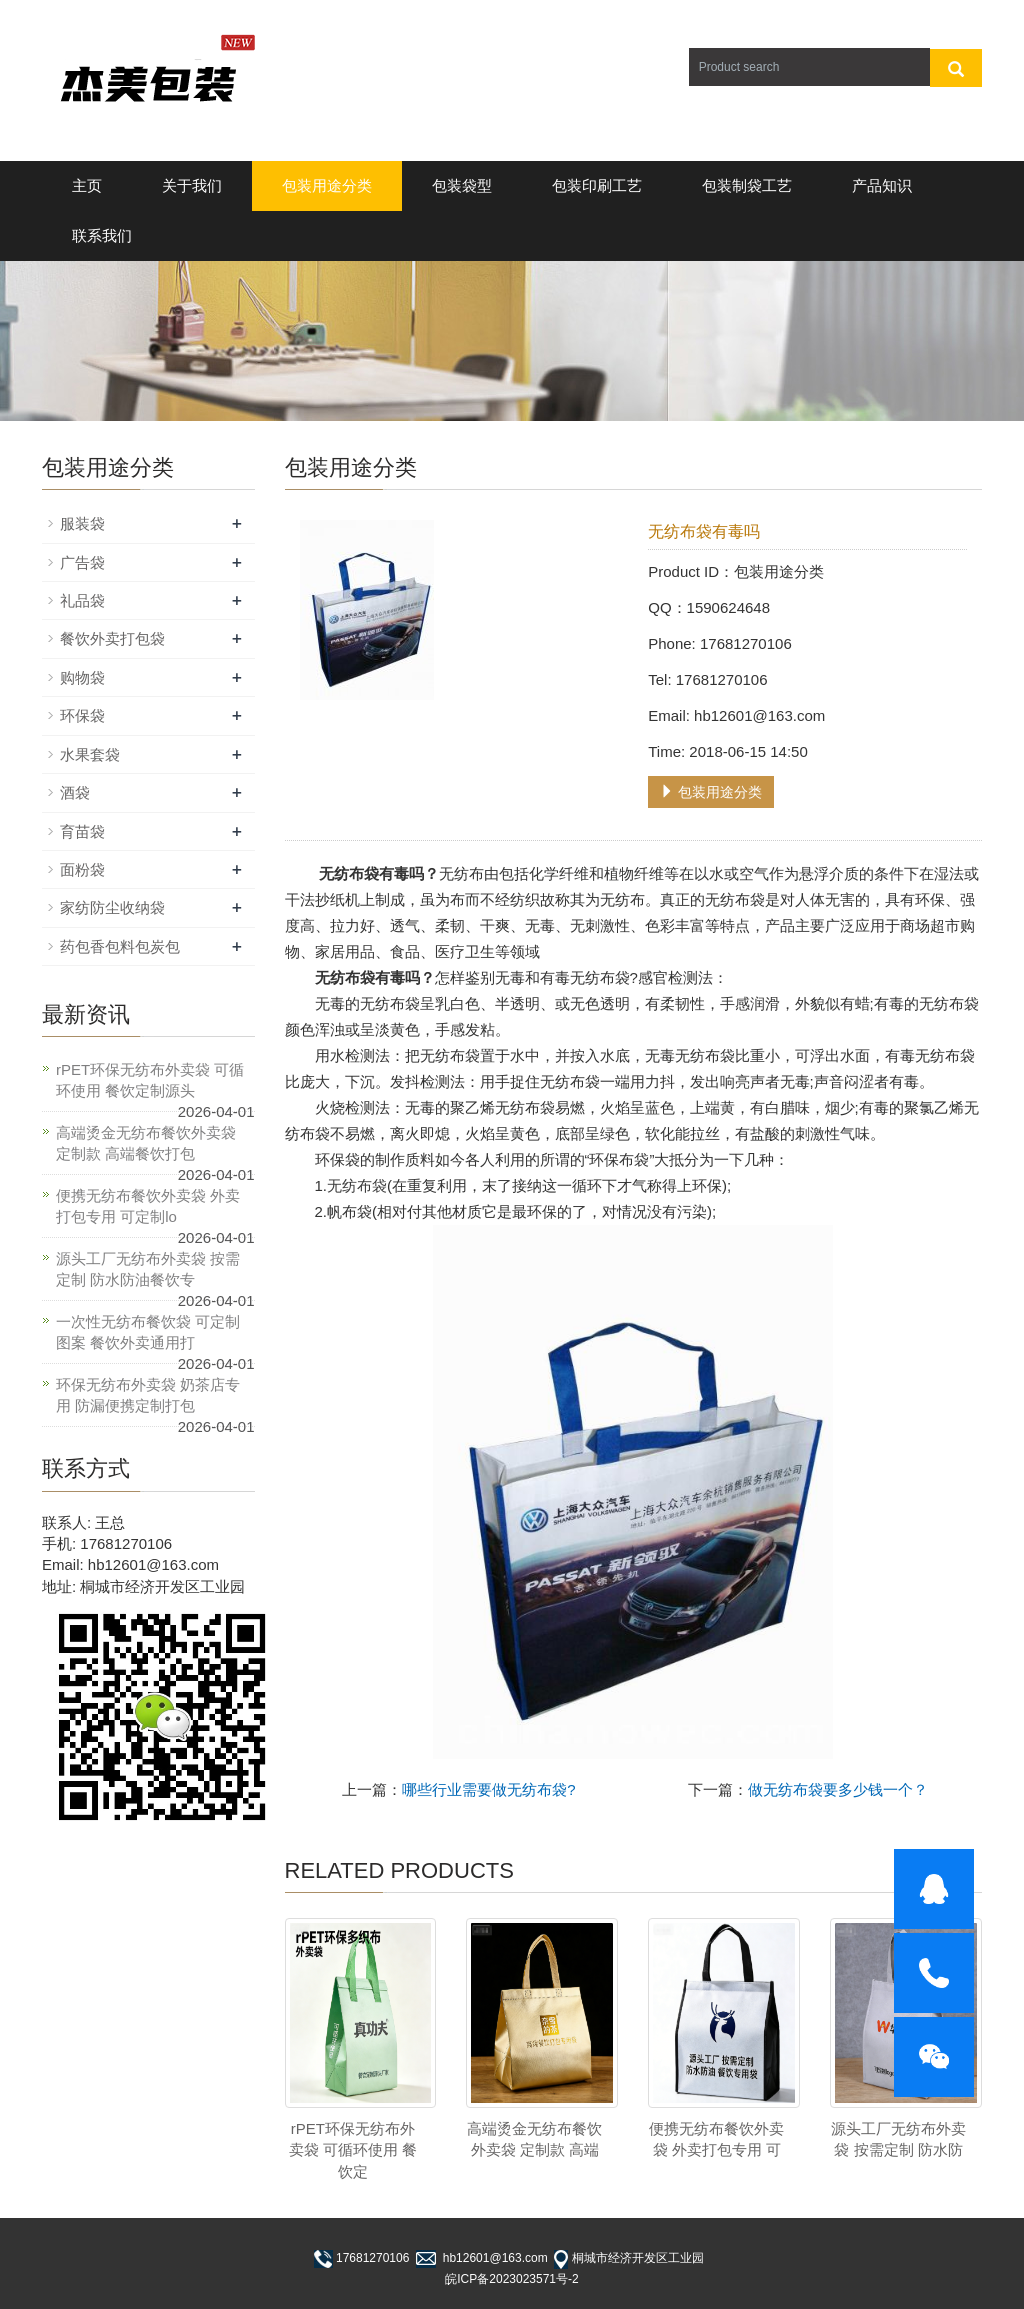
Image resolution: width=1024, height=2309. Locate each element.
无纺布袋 (357, 1185)
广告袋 (82, 562)
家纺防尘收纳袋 (112, 907)
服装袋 (82, 523)
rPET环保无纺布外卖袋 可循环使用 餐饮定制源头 (150, 1080)
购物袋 (82, 677)
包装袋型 (462, 185)
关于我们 (192, 185)
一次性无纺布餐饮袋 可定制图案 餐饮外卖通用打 (148, 1332)
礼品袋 (82, 600)
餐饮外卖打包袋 (112, 638)
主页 (87, 185)
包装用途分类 (327, 185)
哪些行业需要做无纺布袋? (488, 1789)
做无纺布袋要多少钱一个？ (838, 1789)
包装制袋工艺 (747, 185)
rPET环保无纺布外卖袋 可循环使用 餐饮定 (353, 2150)
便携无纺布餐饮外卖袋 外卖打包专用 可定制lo (148, 1206)
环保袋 (82, 715)
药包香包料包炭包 (120, 946)
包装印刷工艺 (597, 185)
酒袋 (75, 792)
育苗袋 (82, 831)
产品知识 (882, 185)
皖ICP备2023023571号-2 (511, 2279)
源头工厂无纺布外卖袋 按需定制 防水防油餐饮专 (148, 1269)
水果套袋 (90, 754)
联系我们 (102, 235)
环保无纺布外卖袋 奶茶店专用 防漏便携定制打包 (148, 1395)
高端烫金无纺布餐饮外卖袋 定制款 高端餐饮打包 (146, 1143)
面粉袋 (82, 869)
